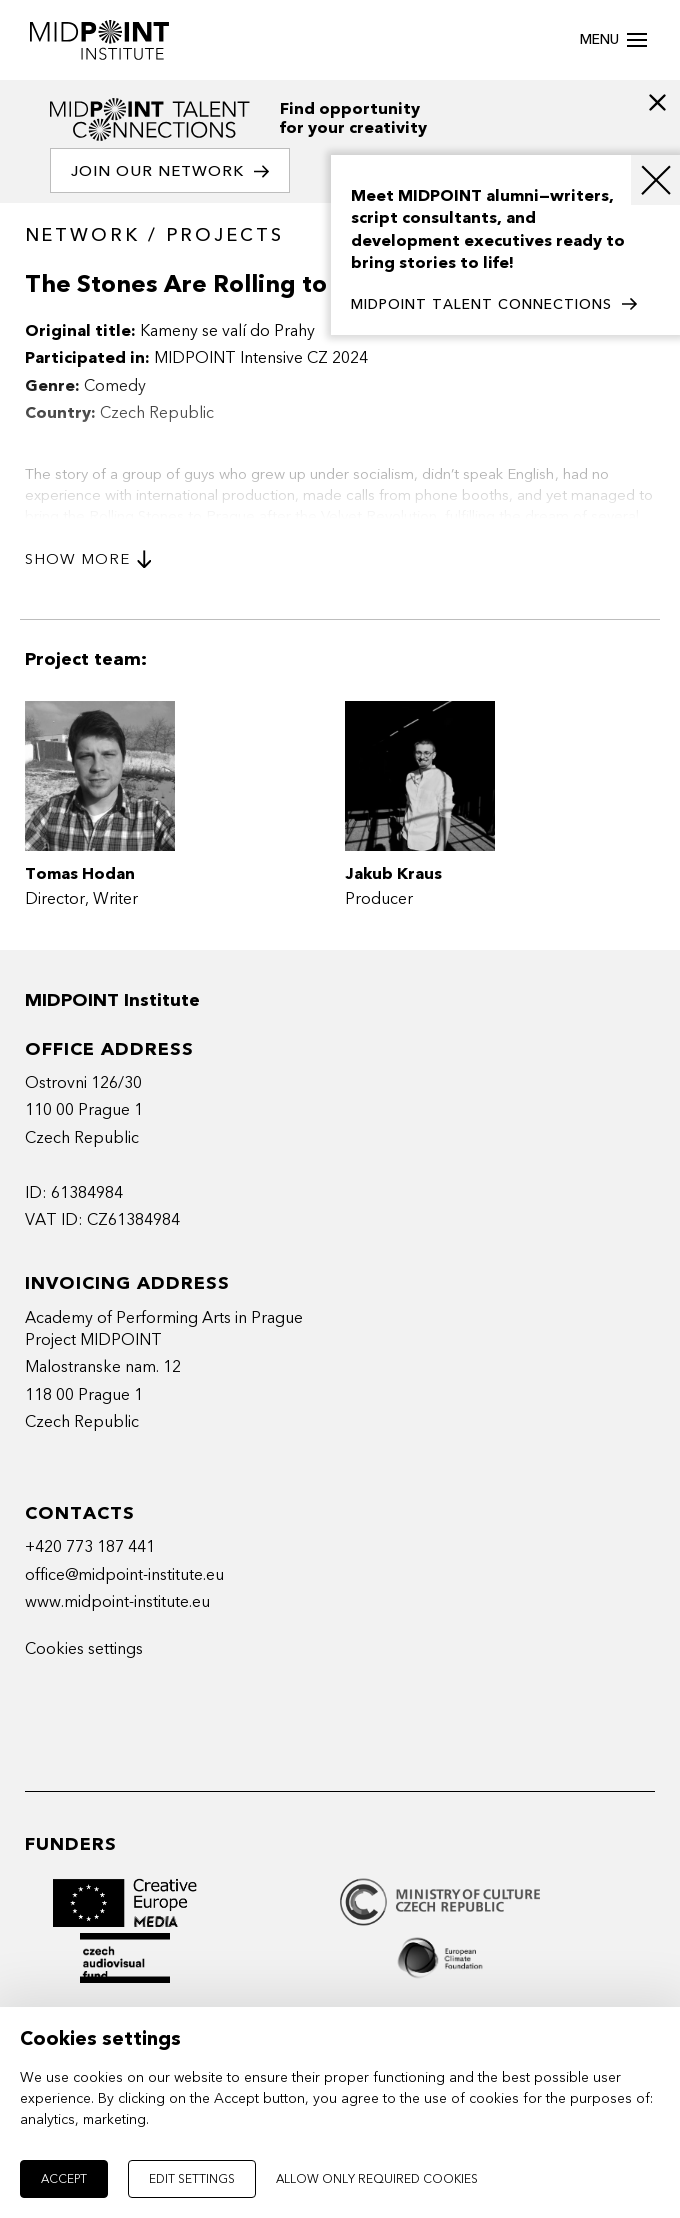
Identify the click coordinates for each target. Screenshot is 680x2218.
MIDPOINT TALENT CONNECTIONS (494, 305)
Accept (64, 2179)
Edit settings (192, 2179)
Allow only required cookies (377, 2179)
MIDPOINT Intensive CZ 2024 (261, 358)
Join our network (170, 171)
